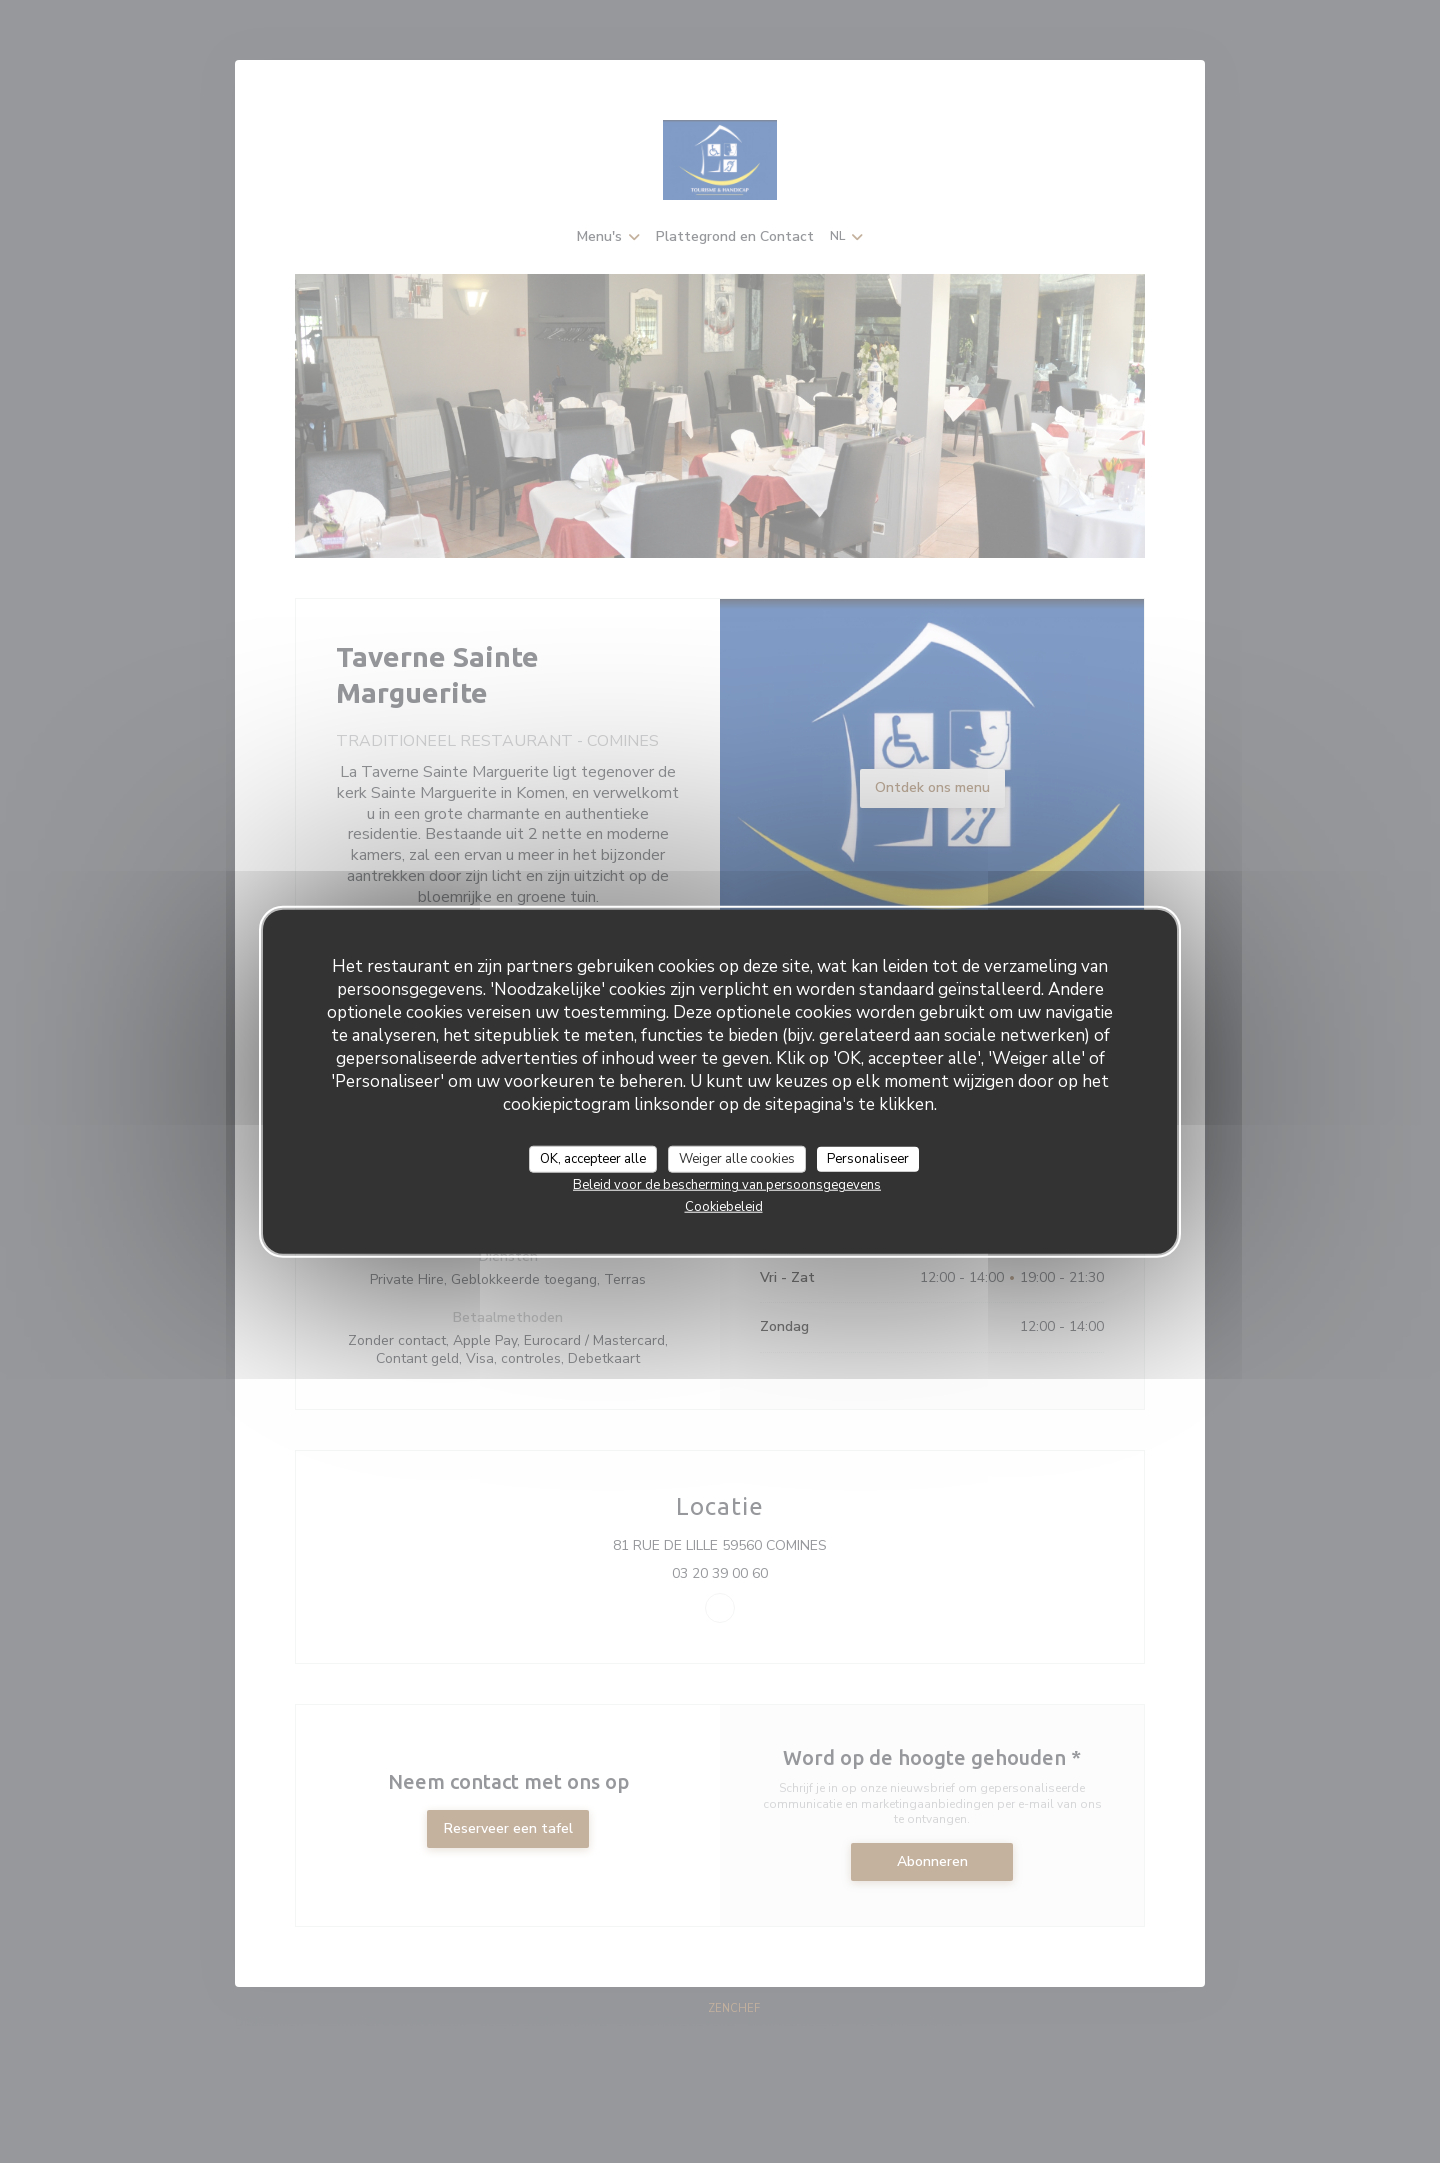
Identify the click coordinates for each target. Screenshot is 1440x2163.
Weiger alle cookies (737, 1158)
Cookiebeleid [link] (724, 1207)
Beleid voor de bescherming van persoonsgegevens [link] (727, 1185)
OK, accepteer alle (593, 1158)
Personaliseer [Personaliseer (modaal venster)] (868, 1158)
